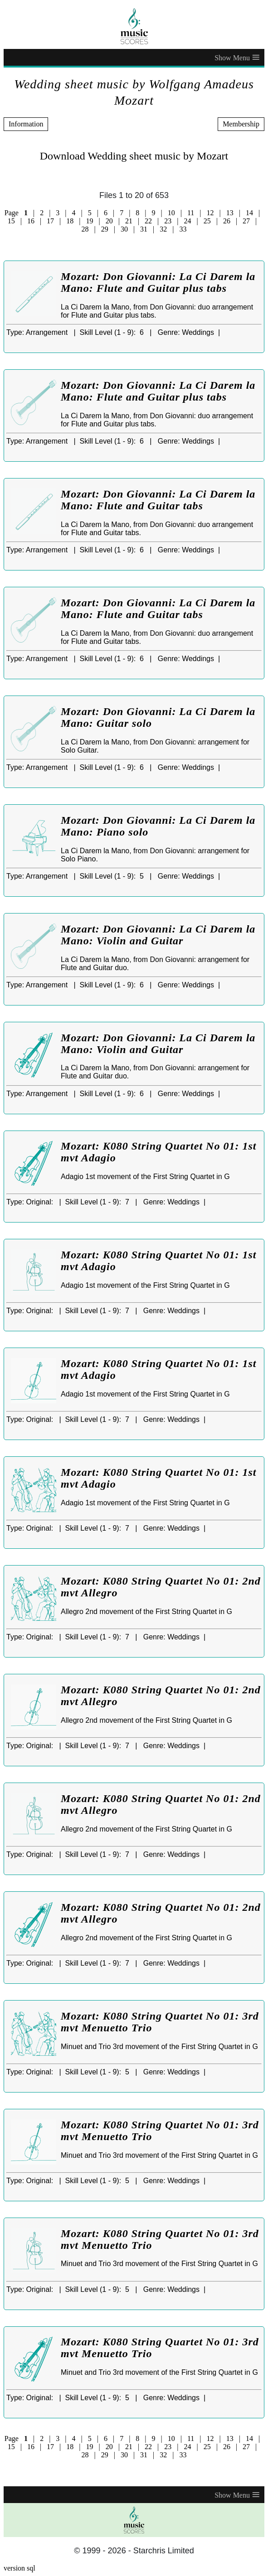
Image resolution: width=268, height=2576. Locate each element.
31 (143, 229)
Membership (241, 124)
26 (226, 221)
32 (163, 229)
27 (246, 221)
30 (124, 229)
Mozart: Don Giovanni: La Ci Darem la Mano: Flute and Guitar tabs (158, 500)
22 (148, 221)
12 (210, 213)
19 (89, 221)
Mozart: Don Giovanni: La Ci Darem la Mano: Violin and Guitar (158, 935)
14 (249, 213)
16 (30, 221)
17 (50, 221)
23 (167, 221)
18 (69, 221)
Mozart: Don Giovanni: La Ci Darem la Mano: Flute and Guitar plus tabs (158, 282)
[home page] (134, 26)
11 (190, 213)
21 (128, 221)
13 (230, 213)
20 (109, 221)
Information (26, 124)
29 (104, 229)
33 (183, 229)
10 (171, 213)
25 (207, 221)
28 (84, 229)
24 (187, 221)
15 (11, 221)
